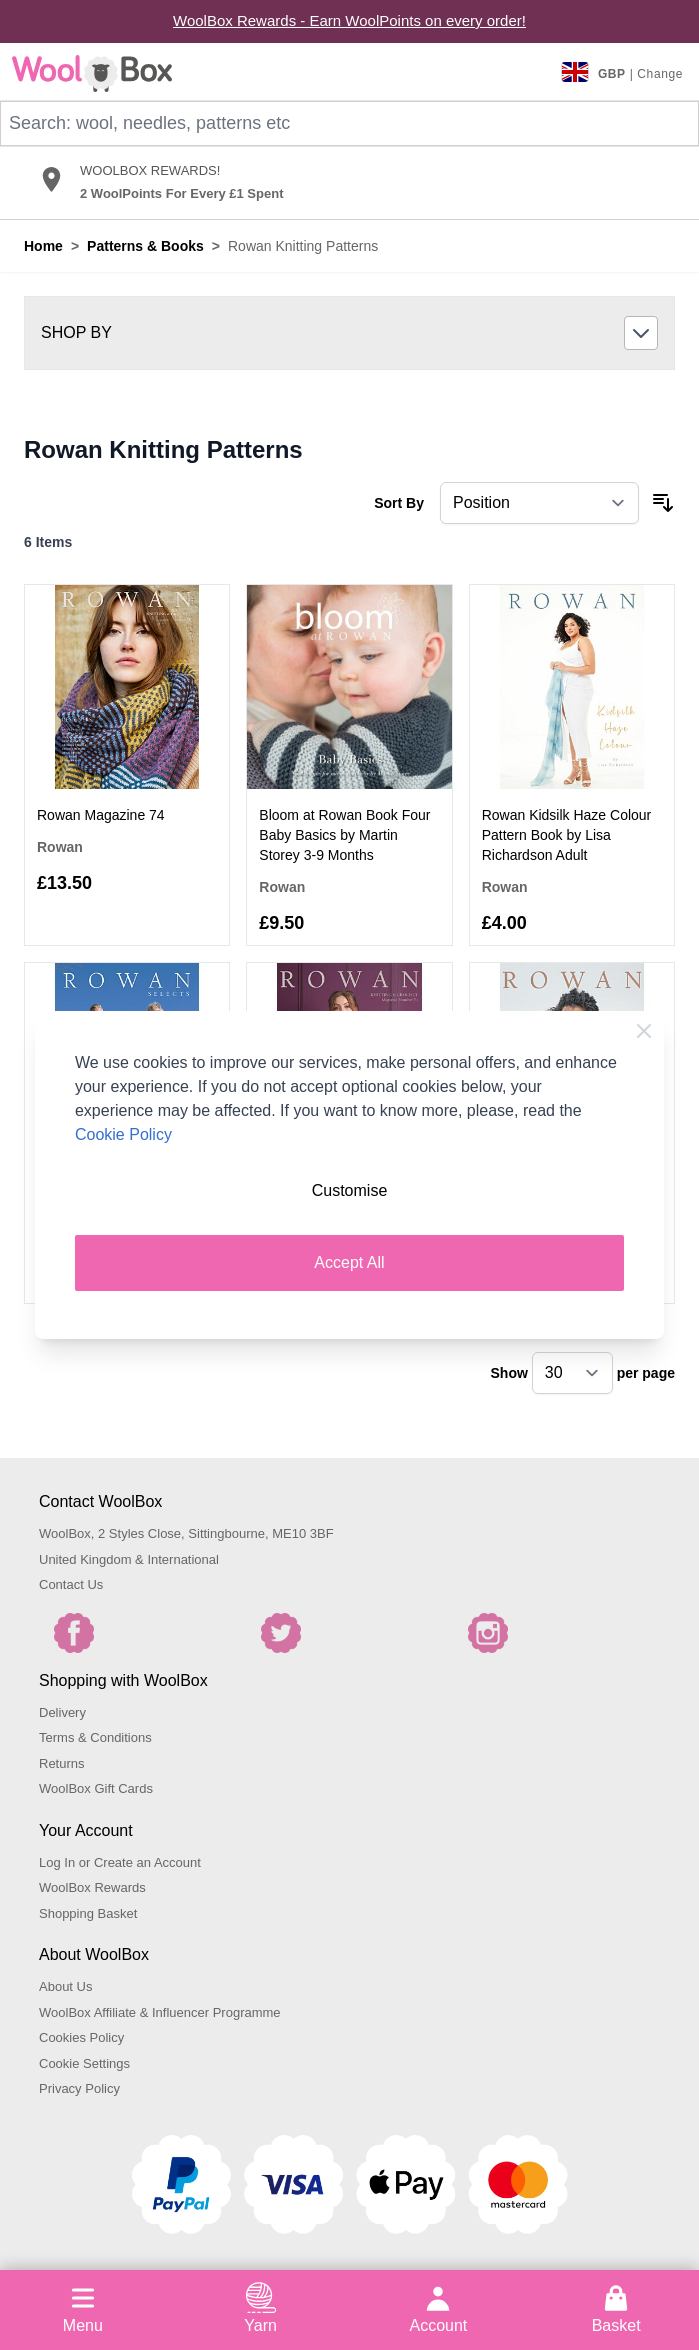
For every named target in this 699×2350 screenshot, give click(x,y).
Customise (350, 1190)
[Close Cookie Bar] (644, 1031)
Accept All (349, 1262)
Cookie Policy (123, 1134)
